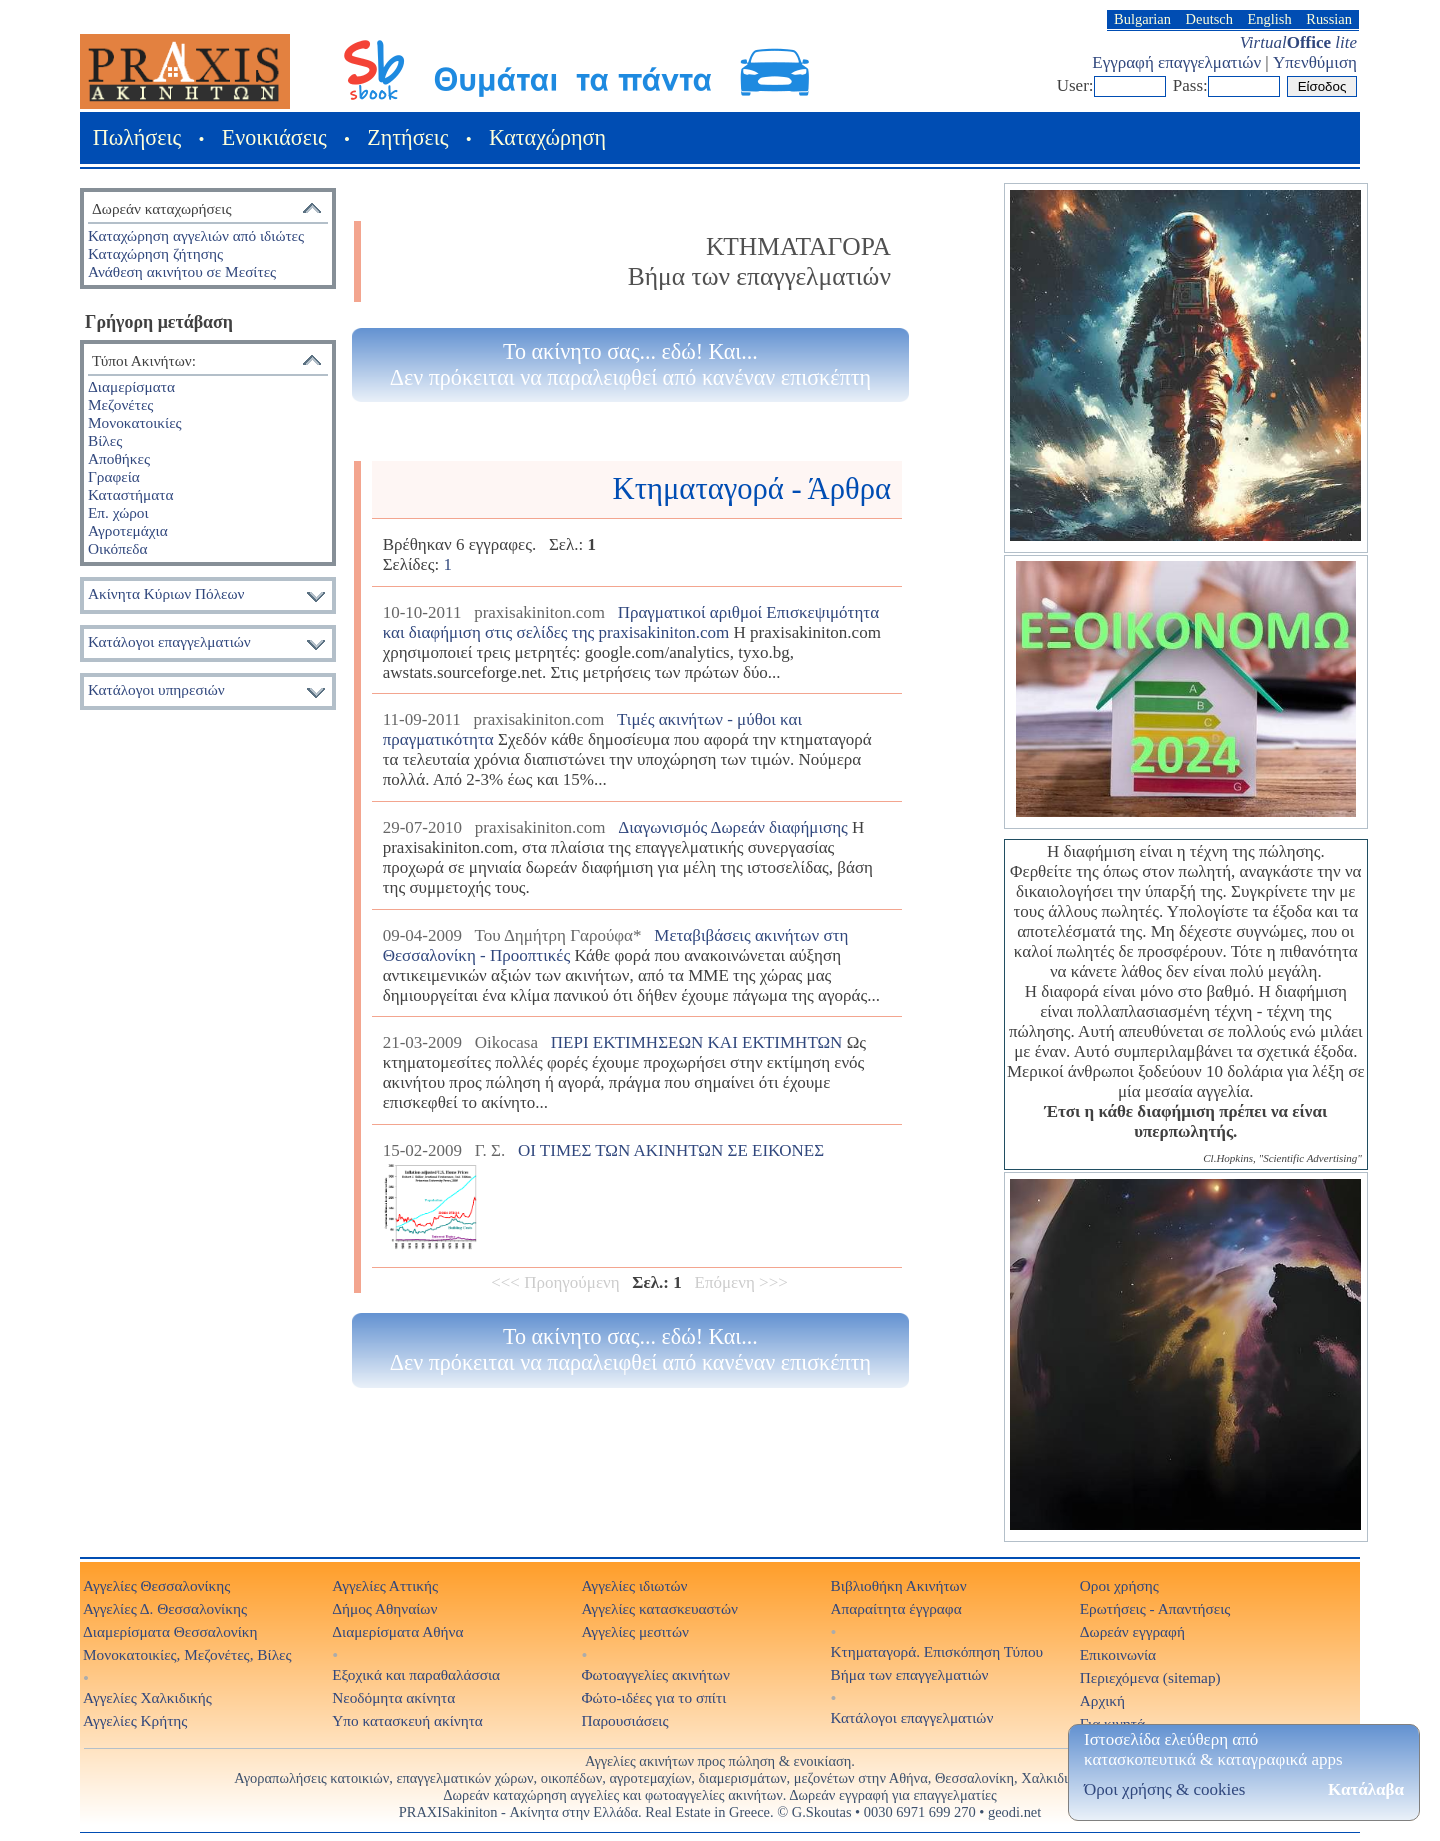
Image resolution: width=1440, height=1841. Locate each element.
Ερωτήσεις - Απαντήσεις (1155, 1608)
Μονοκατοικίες (135, 422)
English (1270, 19)
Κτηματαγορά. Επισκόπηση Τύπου (937, 1651)
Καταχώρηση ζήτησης (155, 253)
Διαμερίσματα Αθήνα (397, 1631)
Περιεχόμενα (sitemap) (1150, 1677)
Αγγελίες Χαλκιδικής (147, 1697)
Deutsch (1209, 19)
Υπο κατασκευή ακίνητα (407, 1720)
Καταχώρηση (547, 137)
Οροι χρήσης (1119, 1585)
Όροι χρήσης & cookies (1164, 1789)
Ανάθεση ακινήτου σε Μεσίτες (182, 271)
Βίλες (105, 440)
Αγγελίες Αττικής (385, 1585)
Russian (1329, 19)
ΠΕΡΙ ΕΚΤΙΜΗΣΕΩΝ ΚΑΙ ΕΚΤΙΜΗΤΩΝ (697, 1042)
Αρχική (1102, 1700)
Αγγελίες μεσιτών (635, 1631)
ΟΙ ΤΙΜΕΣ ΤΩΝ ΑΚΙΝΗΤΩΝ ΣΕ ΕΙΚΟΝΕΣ (671, 1150)
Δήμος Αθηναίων (384, 1608)
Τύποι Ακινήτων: (144, 360)
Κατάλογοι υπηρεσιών (156, 689)
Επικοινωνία (1118, 1654)
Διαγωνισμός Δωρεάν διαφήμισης (732, 827)
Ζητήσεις (407, 137)
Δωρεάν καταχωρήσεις (161, 208)
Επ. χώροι (118, 512)
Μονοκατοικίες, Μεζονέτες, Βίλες (187, 1654)
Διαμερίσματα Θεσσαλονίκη (170, 1631)
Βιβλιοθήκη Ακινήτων (899, 1585)
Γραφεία (114, 476)
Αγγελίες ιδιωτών (634, 1585)
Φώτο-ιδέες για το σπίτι (653, 1697)
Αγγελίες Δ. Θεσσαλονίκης (165, 1608)
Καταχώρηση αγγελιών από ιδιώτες (196, 235)
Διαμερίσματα (131, 386)
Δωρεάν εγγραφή (1132, 1631)
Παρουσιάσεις (624, 1720)
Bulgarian (1142, 19)
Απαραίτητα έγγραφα (896, 1608)
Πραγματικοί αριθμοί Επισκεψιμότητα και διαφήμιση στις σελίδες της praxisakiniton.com (631, 622)
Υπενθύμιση (1315, 62)
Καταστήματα (130, 494)
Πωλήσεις (137, 137)
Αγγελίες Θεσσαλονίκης (156, 1585)
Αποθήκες (119, 458)
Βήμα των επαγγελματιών (910, 1674)
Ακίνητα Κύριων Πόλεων (166, 593)
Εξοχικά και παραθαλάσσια (416, 1674)
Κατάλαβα (1366, 1789)
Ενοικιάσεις (274, 137)
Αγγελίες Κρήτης (135, 1720)
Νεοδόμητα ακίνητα (393, 1697)
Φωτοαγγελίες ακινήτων (655, 1674)
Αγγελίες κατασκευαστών (659, 1608)
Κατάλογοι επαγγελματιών (169, 641)
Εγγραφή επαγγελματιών (1176, 62)
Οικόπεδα (118, 548)
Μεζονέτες (120, 404)
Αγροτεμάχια (128, 530)
